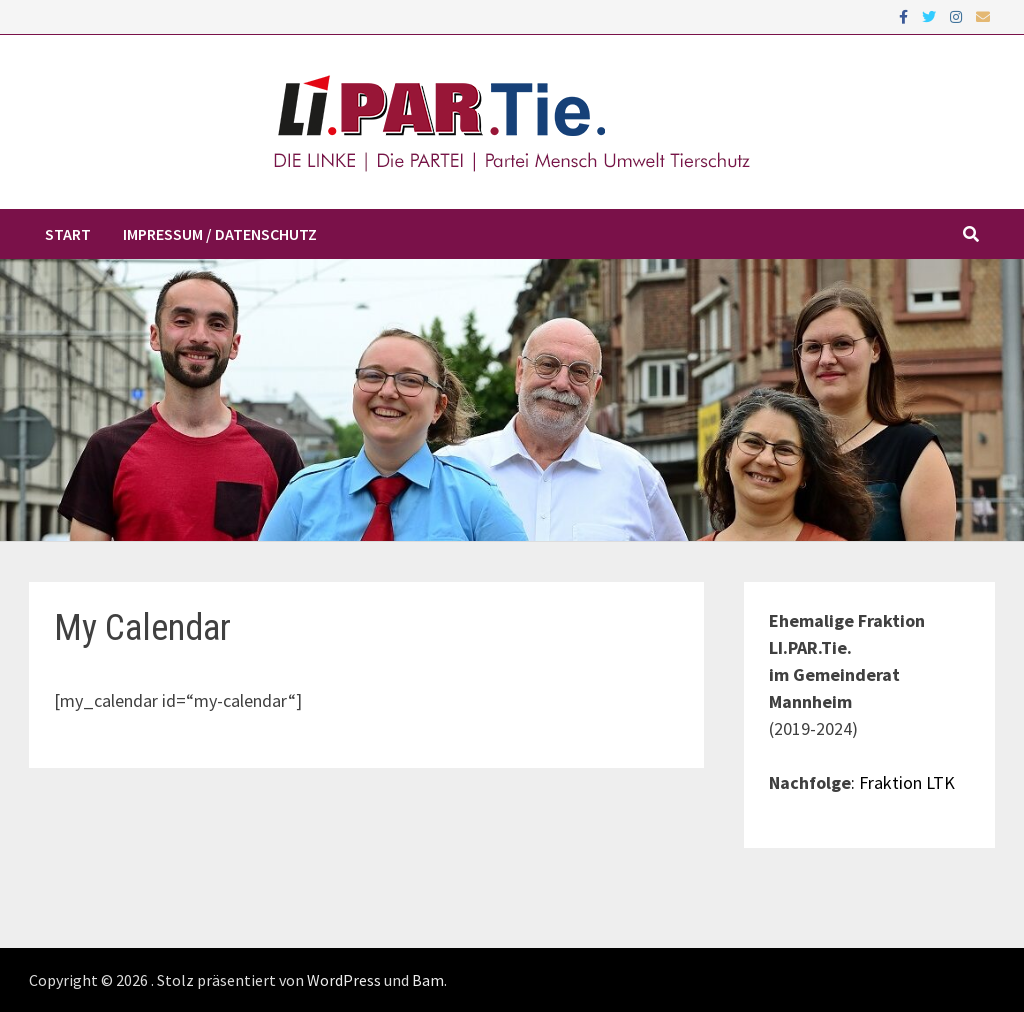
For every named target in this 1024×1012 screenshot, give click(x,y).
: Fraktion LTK (903, 782)
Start (68, 234)
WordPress (344, 980)
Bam (428, 980)
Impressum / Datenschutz (220, 234)
